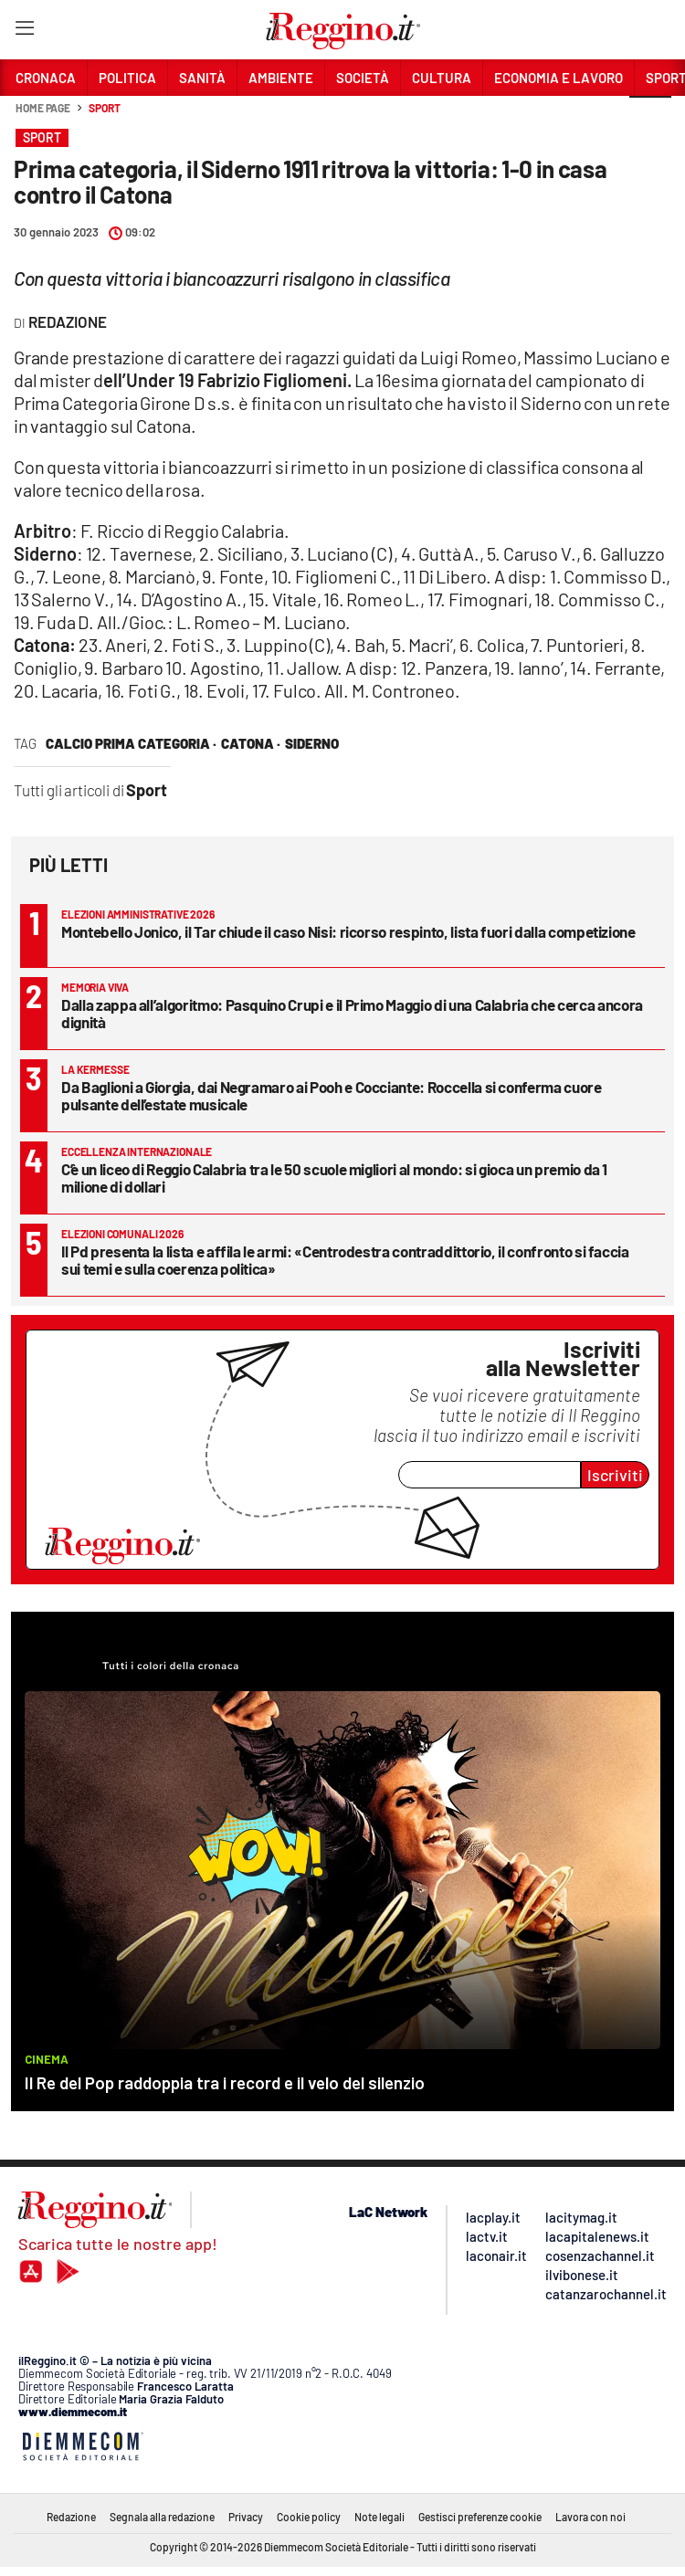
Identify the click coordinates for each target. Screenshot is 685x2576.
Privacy (245, 2516)
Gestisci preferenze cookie (480, 2516)
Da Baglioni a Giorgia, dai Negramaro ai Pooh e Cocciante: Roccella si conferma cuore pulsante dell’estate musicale (331, 1095)
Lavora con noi (590, 2516)
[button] (650, 118)
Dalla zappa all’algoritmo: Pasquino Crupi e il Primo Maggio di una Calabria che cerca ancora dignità (352, 1013)
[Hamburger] (24, 31)
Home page (43, 107)
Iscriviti (615, 1475)
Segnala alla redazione (162, 2516)
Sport (105, 107)
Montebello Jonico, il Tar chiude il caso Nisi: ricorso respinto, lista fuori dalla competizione (348, 931)
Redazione (71, 2516)
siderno (312, 743)
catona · (250, 743)
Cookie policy (309, 2516)
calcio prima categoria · (131, 743)
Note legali (379, 2516)
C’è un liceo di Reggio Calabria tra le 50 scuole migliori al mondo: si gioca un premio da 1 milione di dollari (334, 1177)
